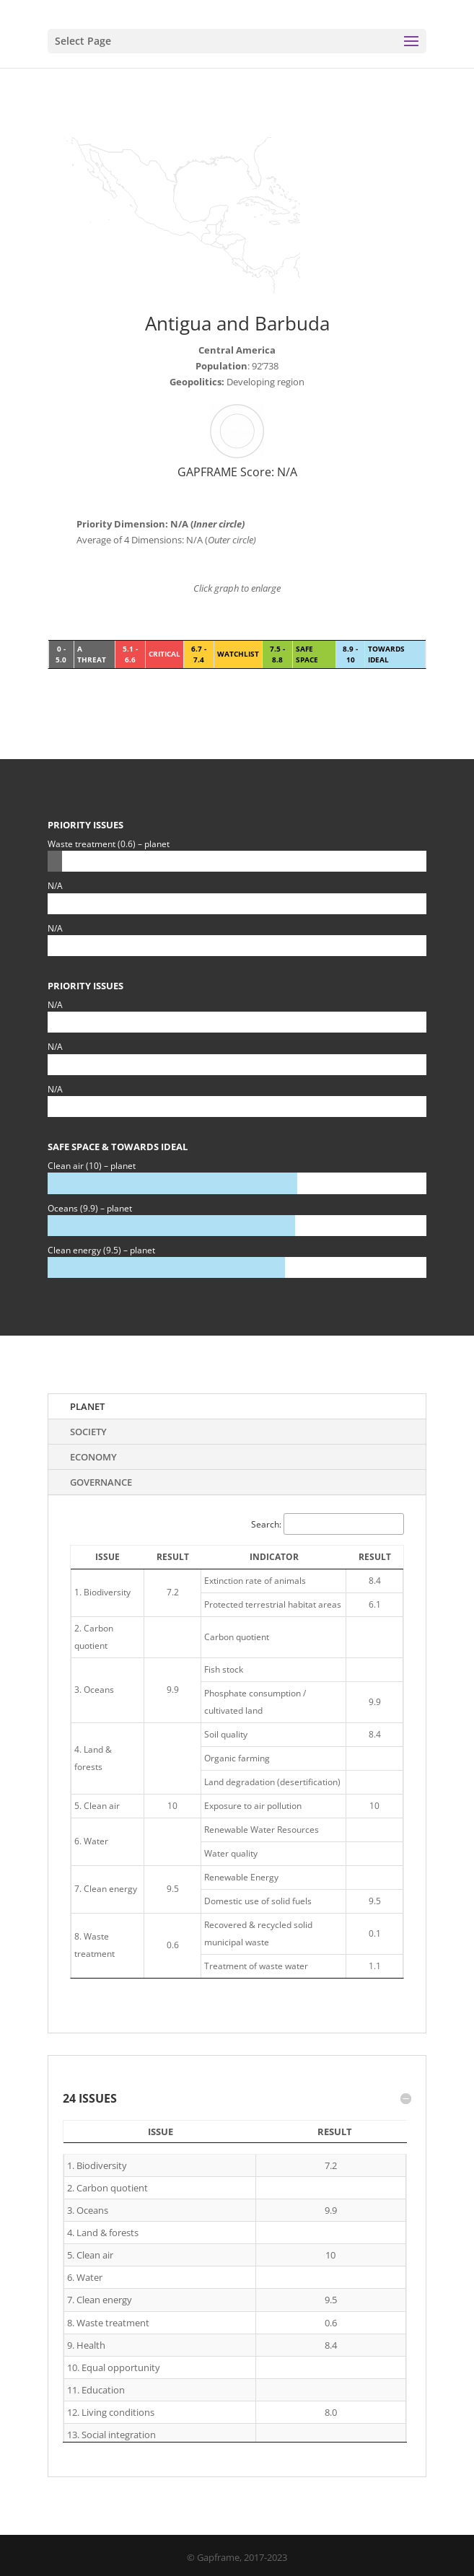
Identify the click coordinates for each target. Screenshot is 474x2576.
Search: (327, 1524)
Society (88, 1431)
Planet (87, 1406)
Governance (101, 1482)
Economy (93, 1456)
